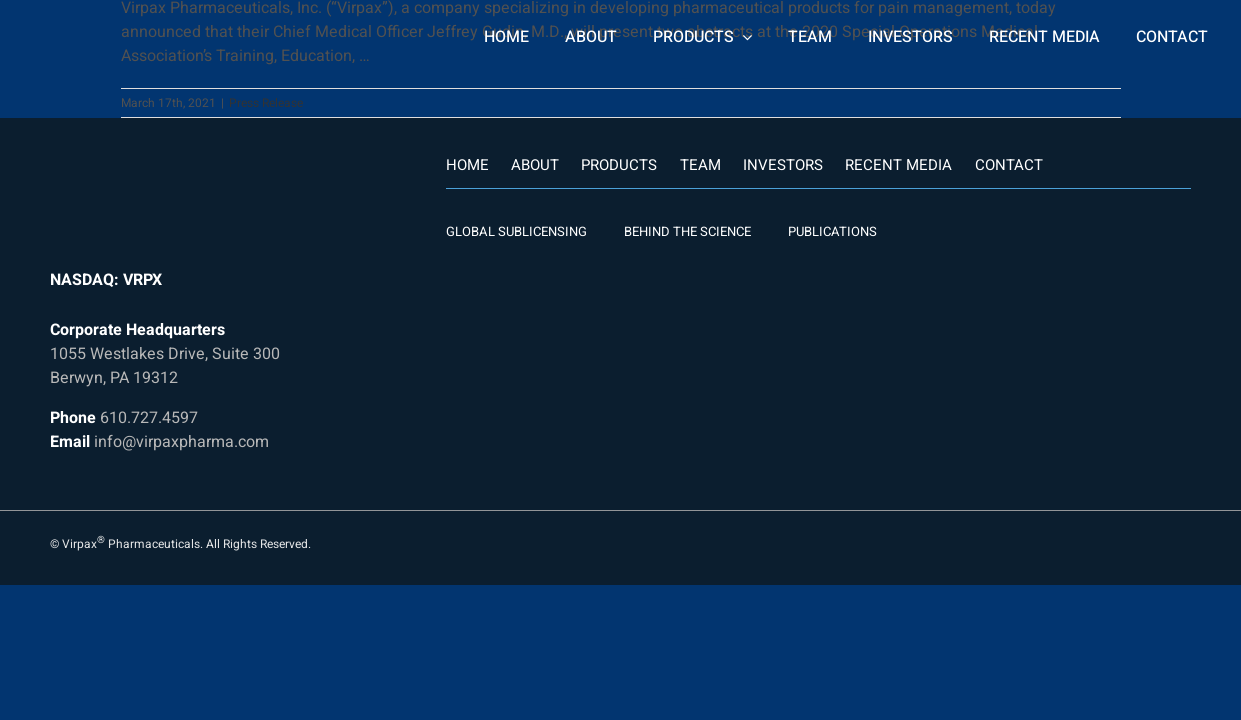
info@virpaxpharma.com (181, 442)
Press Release (266, 103)
